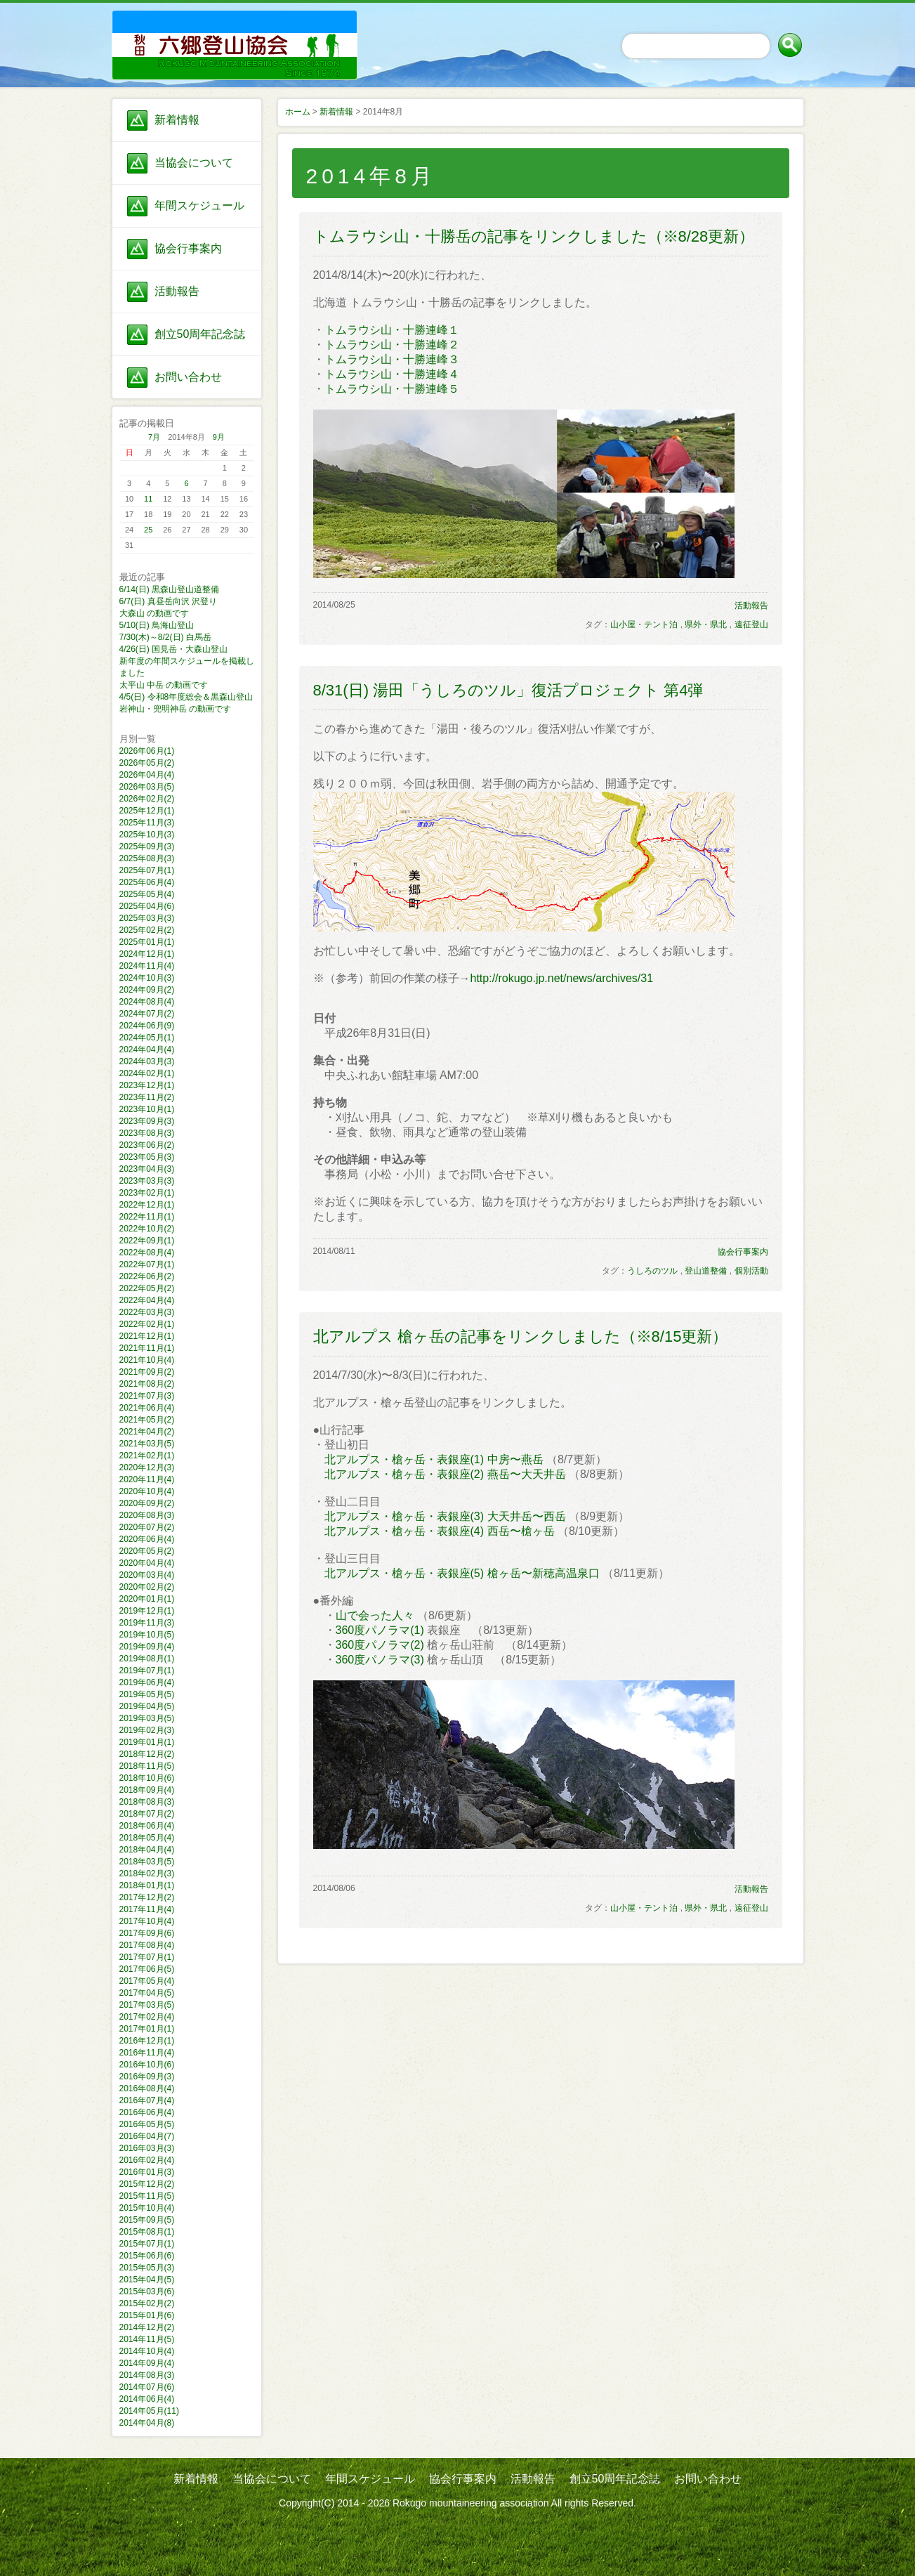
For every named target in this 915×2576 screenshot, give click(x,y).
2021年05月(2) (147, 1420)
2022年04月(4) (147, 1300)
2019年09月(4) (147, 1647)
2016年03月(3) (147, 2148)
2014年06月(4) (147, 2399)
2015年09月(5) (147, 2220)
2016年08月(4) (147, 2088)
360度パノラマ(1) (380, 1630)
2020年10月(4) (147, 1491)
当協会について (193, 163)
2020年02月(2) (147, 1587)
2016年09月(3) (147, 2076)
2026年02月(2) (147, 799)
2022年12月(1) (147, 1205)
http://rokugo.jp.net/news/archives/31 (562, 978)
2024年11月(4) (147, 966)
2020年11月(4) (147, 1479)
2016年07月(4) (147, 2100)
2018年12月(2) (147, 1754)
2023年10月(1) (147, 1109)
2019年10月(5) (147, 1635)
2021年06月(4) (147, 1408)
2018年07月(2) (147, 1814)
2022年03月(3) (147, 1312)
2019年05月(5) (147, 1694)
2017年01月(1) (147, 2029)
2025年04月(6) (147, 906)
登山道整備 (706, 1271)
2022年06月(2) (147, 1276)
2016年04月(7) (147, 2136)
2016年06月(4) (147, 2112)
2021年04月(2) (147, 1432)
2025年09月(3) (147, 846)
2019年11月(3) (147, 1623)
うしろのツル (652, 1271)
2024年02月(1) (147, 1073)
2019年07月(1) (147, 1670)
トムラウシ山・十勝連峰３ (391, 359)
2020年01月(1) (147, 1599)
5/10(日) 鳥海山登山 (157, 625)
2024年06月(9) (147, 1026)
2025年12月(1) (147, 811)
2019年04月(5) (147, 1706)
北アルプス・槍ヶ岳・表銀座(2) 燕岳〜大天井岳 (445, 1474)
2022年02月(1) (147, 1324)
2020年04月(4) (147, 1563)
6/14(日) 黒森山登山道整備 (169, 589)
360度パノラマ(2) (380, 1645)
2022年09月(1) (147, 1240)
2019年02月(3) (147, 1730)
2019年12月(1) (147, 1611)
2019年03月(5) (147, 1718)
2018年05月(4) (147, 1838)
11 (148, 499)
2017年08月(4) (147, 1945)
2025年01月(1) (147, 942)
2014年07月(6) (147, 2387)
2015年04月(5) (147, 2279)
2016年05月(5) (147, 2124)
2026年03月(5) (147, 787)
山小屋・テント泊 (644, 624)
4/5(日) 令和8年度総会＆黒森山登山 (186, 697)
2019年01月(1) (147, 1742)
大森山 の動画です (154, 613)
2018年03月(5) (147, 1861)
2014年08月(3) (147, 2375)
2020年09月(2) (147, 1503)
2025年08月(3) (147, 858)
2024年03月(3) (147, 1061)
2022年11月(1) (147, 1217)
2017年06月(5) (147, 1969)
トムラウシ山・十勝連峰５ (391, 389)
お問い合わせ (188, 377)
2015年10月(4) (147, 2208)
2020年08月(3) (147, 1515)
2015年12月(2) (147, 2184)
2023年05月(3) (147, 1157)
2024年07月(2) (147, 1014)
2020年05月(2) (147, 1551)
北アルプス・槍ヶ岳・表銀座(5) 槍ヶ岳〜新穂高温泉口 (462, 1573)
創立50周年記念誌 (200, 334)
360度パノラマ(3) (380, 1660)
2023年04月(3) (147, 1169)
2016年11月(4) (147, 2053)
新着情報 (176, 120)
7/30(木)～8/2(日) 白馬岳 (165, 637)
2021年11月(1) (147, 1348)
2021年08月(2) (147, 1384)
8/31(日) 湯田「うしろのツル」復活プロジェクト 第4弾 (508, 690)
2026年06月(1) (147, 751)
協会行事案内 (188, 248)
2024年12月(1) (147, 954)
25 (148, 529)
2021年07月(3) (147, 1396)
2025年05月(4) (147, 894)
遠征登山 (751, 624)
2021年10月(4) (147, 1360)
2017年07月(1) (147, 1957)
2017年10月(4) (147, 1921)
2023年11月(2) (147, 1097)
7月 (154, 437)
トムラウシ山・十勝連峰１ (391, 330)
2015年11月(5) (147, 2196)
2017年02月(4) (147, 2017)
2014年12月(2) (147, 2327)
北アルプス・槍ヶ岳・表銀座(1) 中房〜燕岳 (434, 1459)
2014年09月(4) (147, 2363)
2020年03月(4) (147, 1575)
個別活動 (751, 1271)
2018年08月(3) (147, 1802)
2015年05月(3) (147, 2268)
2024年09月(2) (147, 990)
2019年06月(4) (147, 1682)
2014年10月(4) (147, 2351)
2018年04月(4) (147, 1850)
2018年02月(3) (147, 1873)
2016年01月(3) (147, 2172)
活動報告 (176, 291)
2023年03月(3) (147, 1181)
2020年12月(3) (147, 1467)
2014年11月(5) (147, 2339)
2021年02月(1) (147, 1455)
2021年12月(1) (147, 1336)
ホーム (297, 112)
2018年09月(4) (147, 1790)
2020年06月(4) (147, 1539)
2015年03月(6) (147, 2291)
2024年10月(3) (147, 978)
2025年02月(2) (147, 930)
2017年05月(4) (147, 1981)
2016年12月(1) (147, 2041)
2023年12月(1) (147, 1085)
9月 (219, 437)
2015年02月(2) (147, 2303)
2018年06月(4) (147, 1826)
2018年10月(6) (147, 1778)
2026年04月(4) (147, 775)
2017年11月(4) (147, 1909)
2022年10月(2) (147, 1229)
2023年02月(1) (147, 1193)
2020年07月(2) (147, 1527)
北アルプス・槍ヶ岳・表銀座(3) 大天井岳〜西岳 (445, 1516)
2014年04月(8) (147, 2423)
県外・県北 (706, 624)
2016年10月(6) (147, 2065)
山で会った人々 (375, 1615)
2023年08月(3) (147, 1133)
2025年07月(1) (147, 870)
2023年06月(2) (147, 1145)
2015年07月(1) (147, 2244)
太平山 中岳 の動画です (164, 685)
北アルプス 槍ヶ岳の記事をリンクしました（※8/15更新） (520, 1336)
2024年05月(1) (147, 1037)
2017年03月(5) (147, 2005)
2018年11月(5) (147, 1766)
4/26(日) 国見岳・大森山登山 (173, 649)
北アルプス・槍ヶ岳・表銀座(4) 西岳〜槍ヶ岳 (439, 1531)
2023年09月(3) (147, 1121)
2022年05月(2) (147, 1288)
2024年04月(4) (147, 1049)
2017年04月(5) (147, 1993)
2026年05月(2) (147, 763)
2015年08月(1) (147, 2232)
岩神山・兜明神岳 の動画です (175, 709)
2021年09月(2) (147, 1372)
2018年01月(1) (147, 1885)
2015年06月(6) (147, 2256)
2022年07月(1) (147, 1264)
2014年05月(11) (149, 2411)
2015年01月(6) (147, 2315)
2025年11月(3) (147, 823)
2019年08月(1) (147, 1658)
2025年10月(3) (147, 834)
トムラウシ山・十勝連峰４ (391, 374)
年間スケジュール (199, 205)
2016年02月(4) (147, 2160)
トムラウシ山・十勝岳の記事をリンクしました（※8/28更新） (534, 236)
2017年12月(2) (147, 1897)
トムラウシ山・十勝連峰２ (391, 345)
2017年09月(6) (147, 1933)
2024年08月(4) (147, 1002)
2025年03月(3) (147, 918)
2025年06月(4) (147, 882)
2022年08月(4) (147, 1252)
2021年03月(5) (147, 1444)
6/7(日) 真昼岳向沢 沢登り (168, 601)
